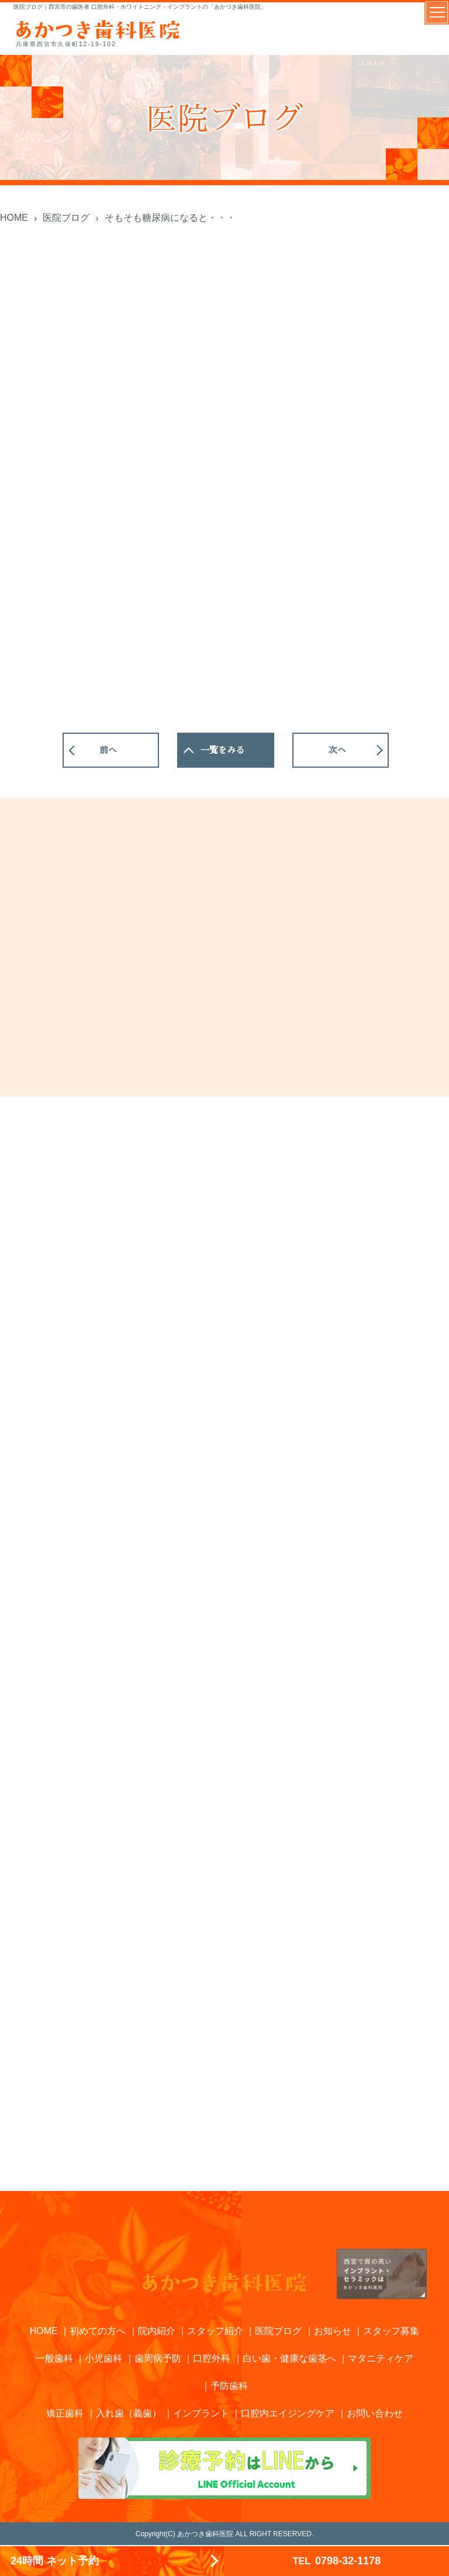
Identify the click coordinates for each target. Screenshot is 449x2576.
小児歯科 (103, 2358)
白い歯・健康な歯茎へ (289, 2358)
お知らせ (332, 2331)
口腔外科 (211, 2358)
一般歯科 (54, 2358)
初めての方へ (98, 2331)
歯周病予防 (157, 2358)
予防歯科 (229, 2386)
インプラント (201, 2413)
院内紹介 (156, 2331)
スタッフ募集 (391, 2331)
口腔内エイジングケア (287, 2413)
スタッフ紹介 (215, 2331)
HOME (44, 2331)
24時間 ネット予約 (55, 2561)
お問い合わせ (375, 2413)
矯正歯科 (65, 2413)
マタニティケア (380, 2358)
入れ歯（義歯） (128, 2413)
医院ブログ (278, 2331)
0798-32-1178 (337, 2561)
